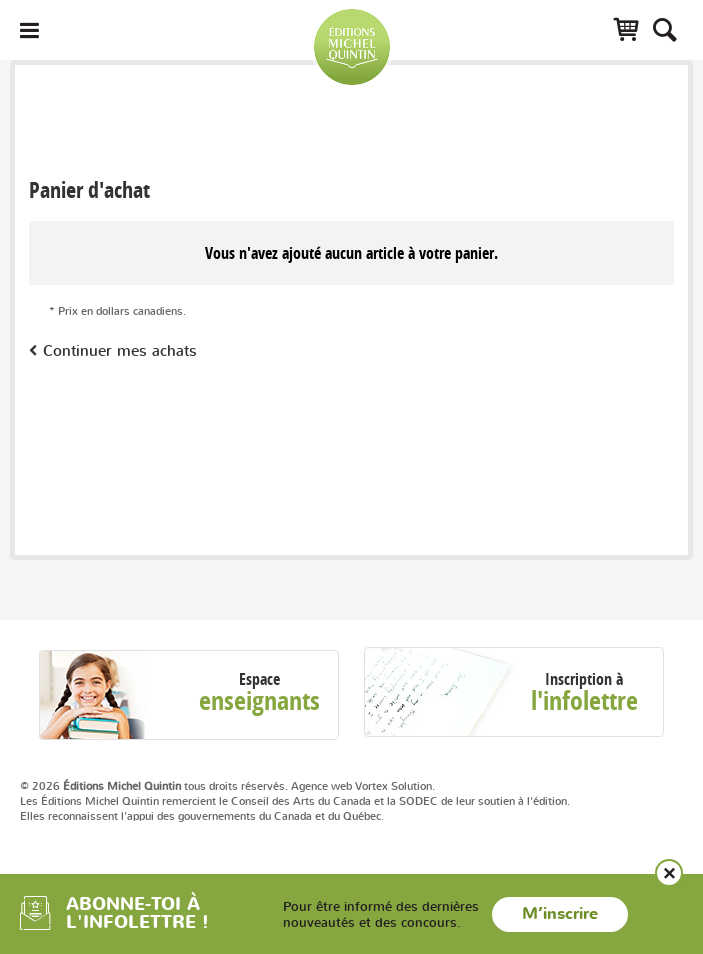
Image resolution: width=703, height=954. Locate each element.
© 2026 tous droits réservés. (154, 786)
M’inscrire (560, 914)
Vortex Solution (393, 786)
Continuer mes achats (120, 350)
